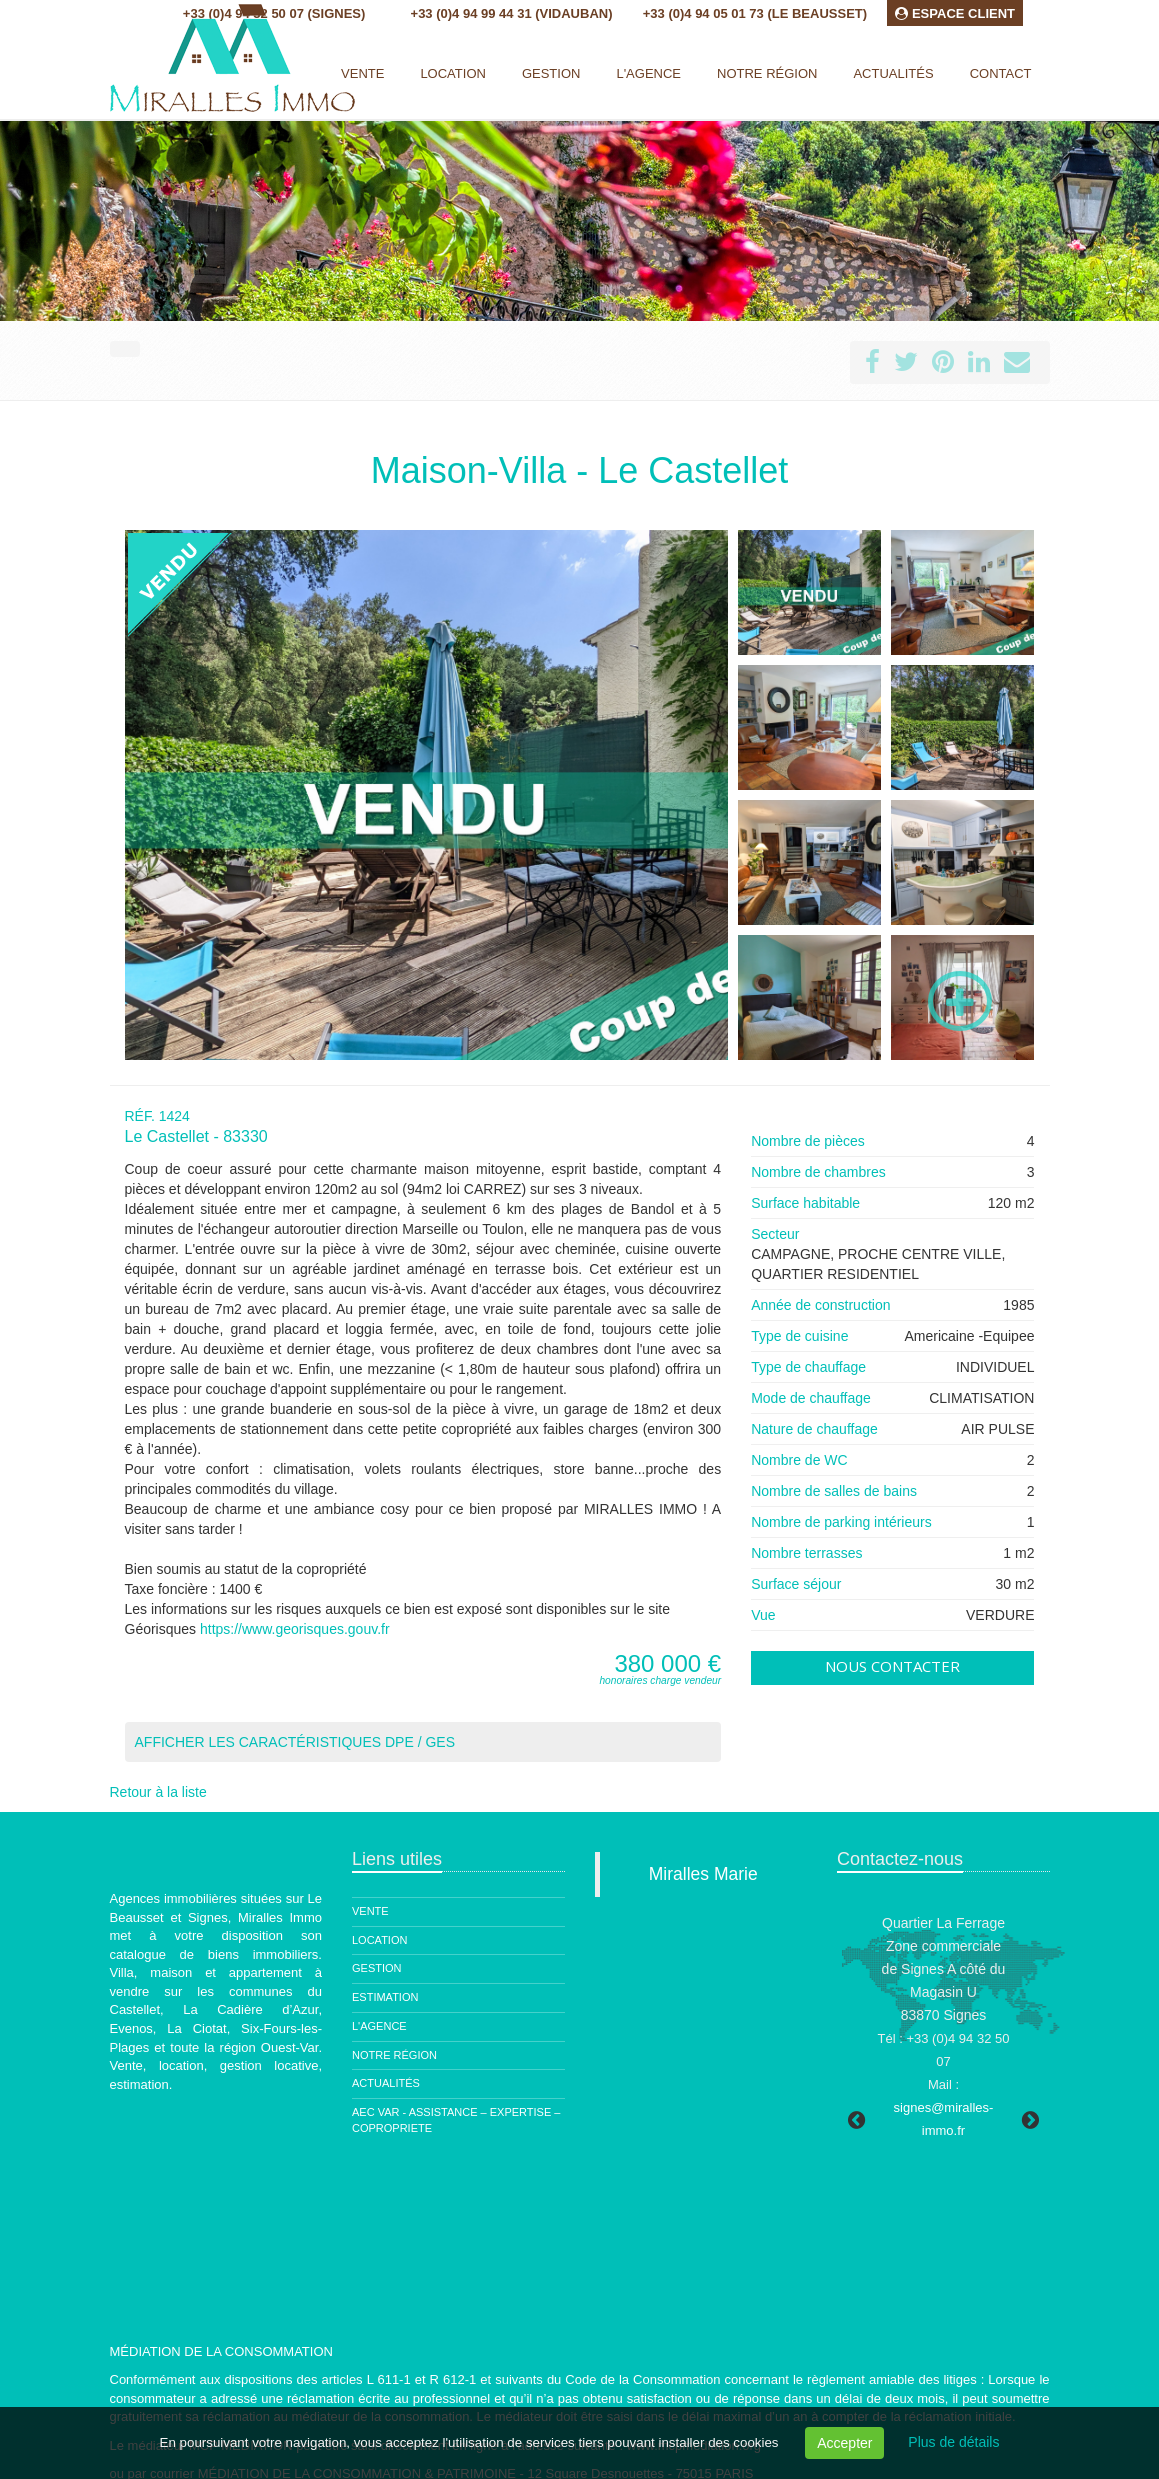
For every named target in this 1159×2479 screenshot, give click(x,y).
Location (453, 73)
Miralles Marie (703, 1874)
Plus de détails (953, 2442)
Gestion (377, 1968)
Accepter (844, 2443)
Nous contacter (892, 1666)
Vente (362, 73)
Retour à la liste (158, 1792)
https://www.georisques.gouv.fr (295, 1629)
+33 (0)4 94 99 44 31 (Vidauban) (512, 13)
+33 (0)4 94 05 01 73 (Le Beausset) (755, 13)
